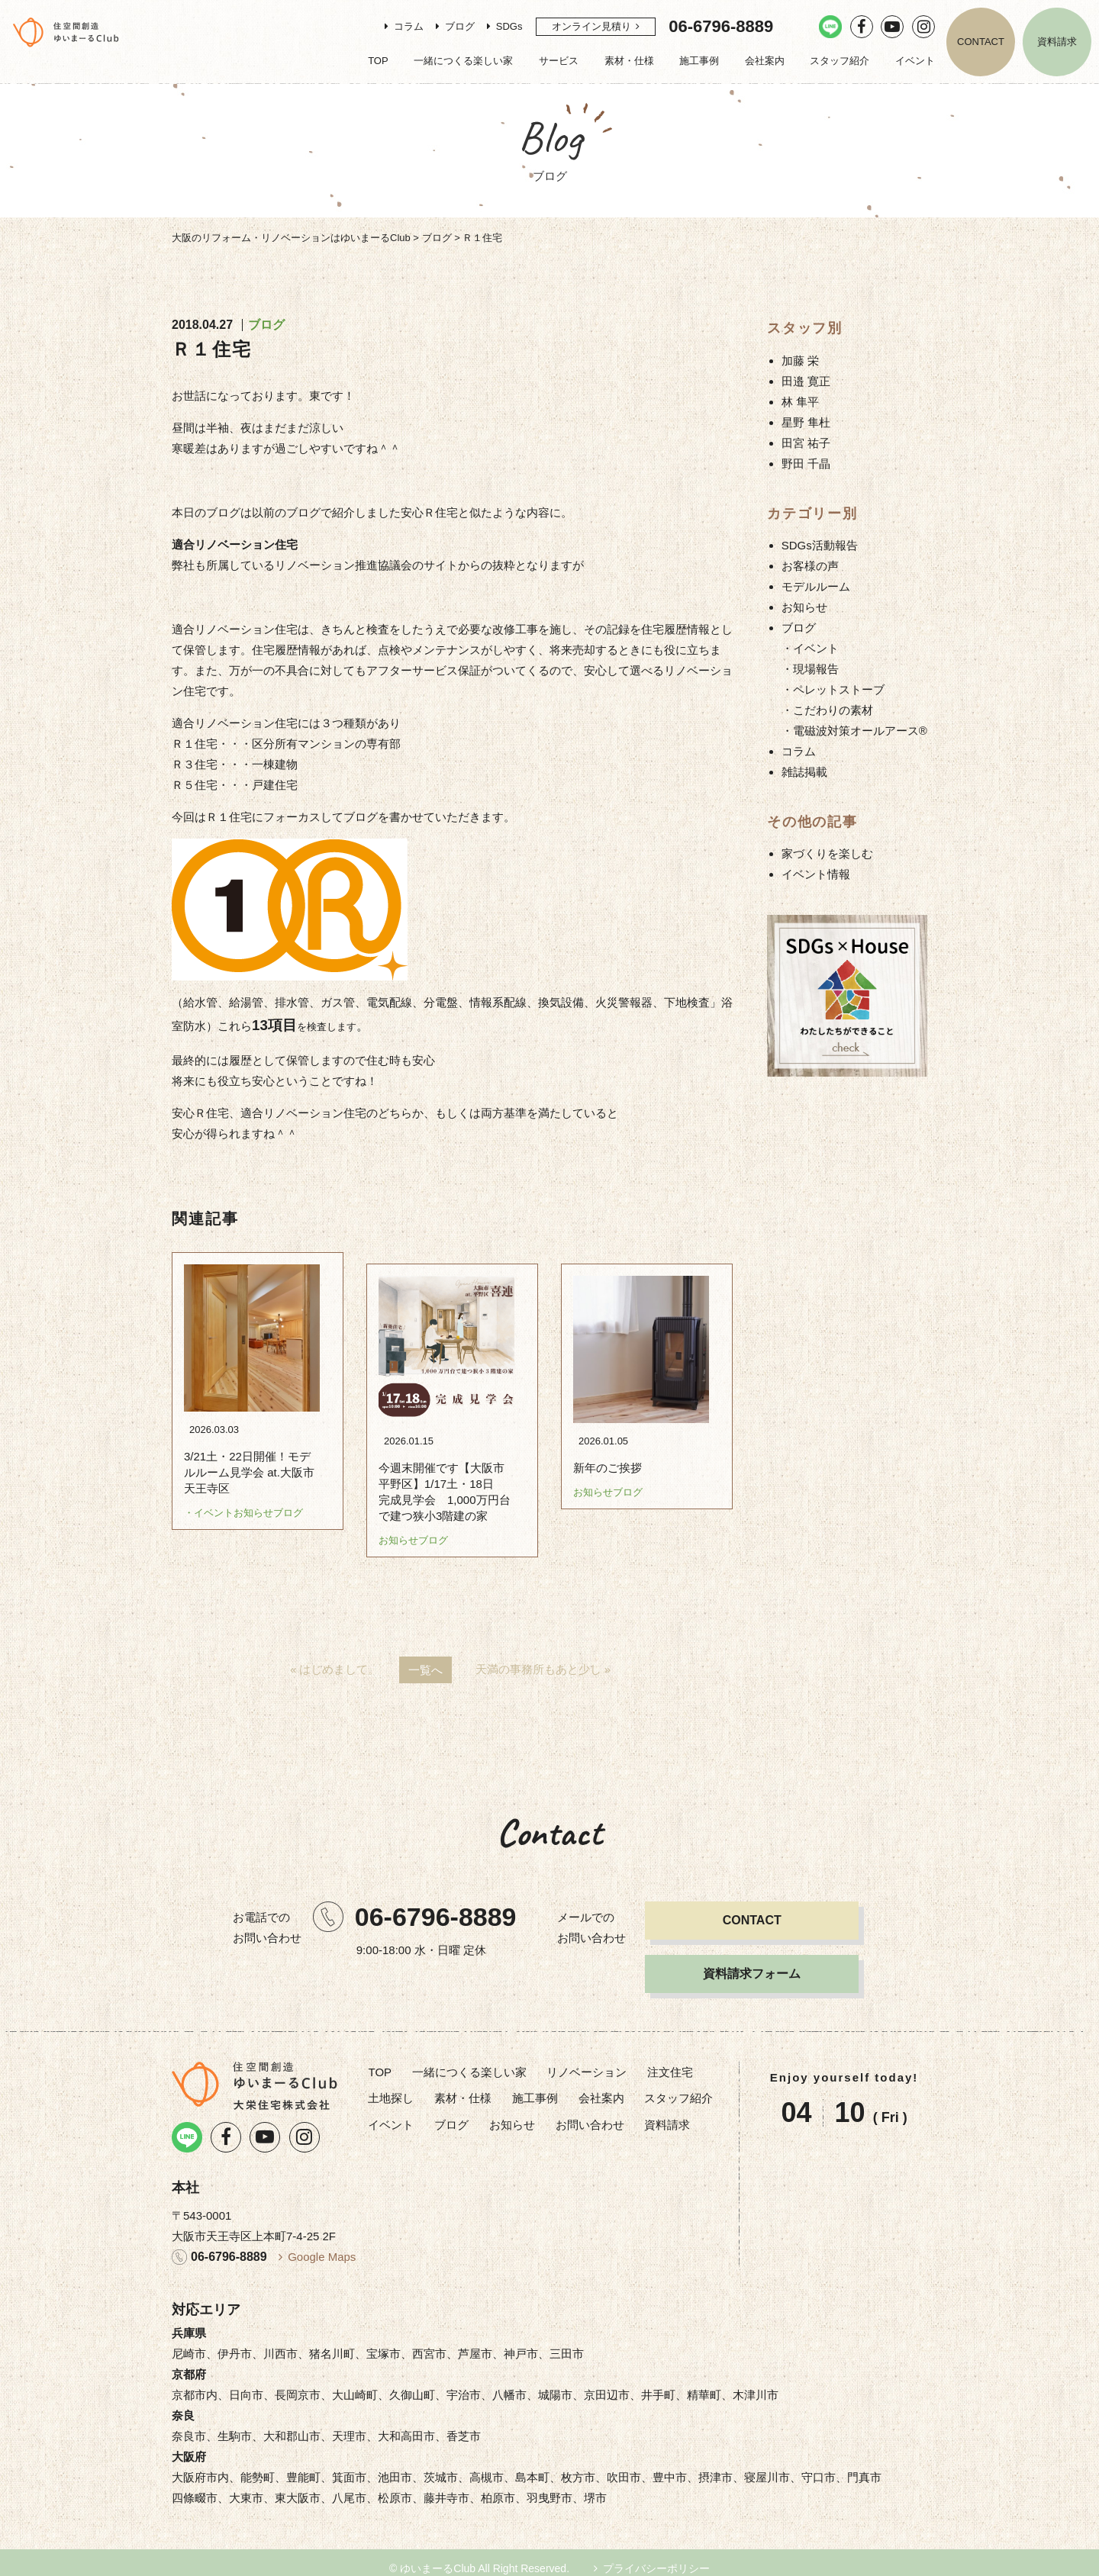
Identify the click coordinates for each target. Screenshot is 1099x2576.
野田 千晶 (806, 463)
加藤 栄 (800, 360)
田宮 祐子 (806, 442)
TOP (378, 60)
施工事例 (699, 60)
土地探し (391, 2086)
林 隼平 (800, 401)
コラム (409, 26)
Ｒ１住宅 (212, 349)
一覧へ (425, 1658)
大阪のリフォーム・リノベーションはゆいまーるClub (291, 237)
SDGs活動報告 (820, 545)
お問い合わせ (590, 2113)
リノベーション (586, 2060)
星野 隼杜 (806, 422)
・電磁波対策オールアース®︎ (854, 730)
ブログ (460, 26)
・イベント (810, 648)
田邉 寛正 (806, 381)
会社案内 (765, 60)
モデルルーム (816, 586)
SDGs (509, 26)
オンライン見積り (591, 26)
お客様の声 (810, 565)
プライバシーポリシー (656, 2557)
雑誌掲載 (804, 771)
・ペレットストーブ (833, 689)
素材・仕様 (629, 60)
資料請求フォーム (752, 1962)
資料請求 (1057, 41)
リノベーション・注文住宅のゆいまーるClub (66, 32)
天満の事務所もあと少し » (543, 1657)
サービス (559, 60)
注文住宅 (670, 2060)
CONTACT (980, 41)
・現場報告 (810, 668)
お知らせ (804, 607)
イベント (915, 60)
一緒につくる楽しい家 (463, 60)
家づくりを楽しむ (827, 853)
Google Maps (322, 2245)
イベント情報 (816, 874)
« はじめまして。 (335, 1657)
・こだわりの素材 (827, 710)
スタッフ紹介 (839, 60)
